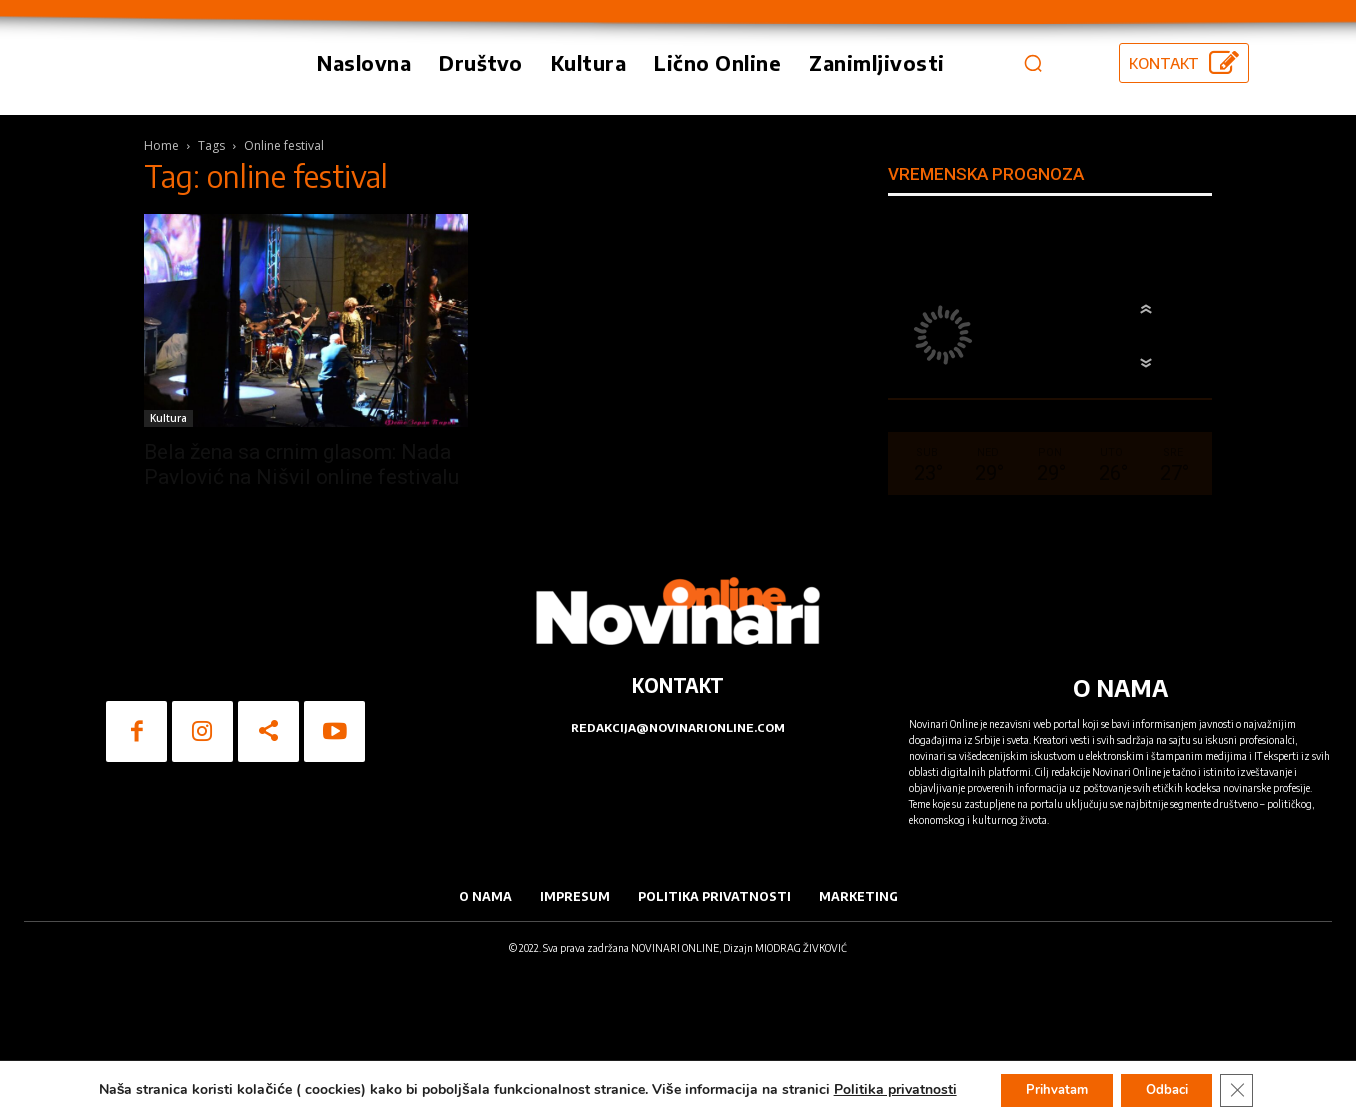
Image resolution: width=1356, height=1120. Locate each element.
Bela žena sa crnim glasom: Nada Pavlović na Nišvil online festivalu (301, 565)
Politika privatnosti (879, 1088)
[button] (1033, 113)
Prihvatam (1048, 1088)
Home (161, 246)
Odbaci (1172, 1088)
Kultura (168, 519)
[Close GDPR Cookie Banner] (1251, 1089)
